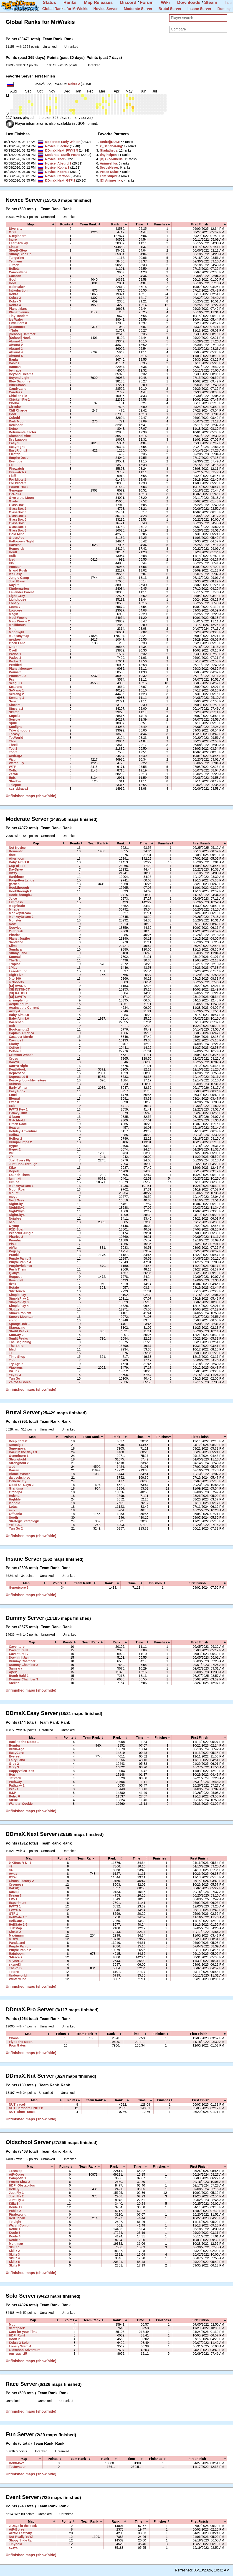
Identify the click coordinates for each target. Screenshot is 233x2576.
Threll (13, 745)
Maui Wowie (18, 617)
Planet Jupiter (19, 938)
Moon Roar (17, 1189)
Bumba (14, 1745)
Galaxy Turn (18, 1113)
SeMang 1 (16, 690)
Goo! (12, 279)
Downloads (188, 2)
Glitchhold (17, 1120)
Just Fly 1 (16, 2192)
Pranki (14, 1255)
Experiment (17, 1903)
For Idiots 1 (17, 479)
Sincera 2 (16, 708)
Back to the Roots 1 (24, 1742)
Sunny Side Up (20, 254)
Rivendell (16, 1280)
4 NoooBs (16, 982)
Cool (12, 414)
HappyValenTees (21, 1771)
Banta (13, 359)
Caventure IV (18, 1654)
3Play (13, 967)
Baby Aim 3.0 (19, 1018)
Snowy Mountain (21, 1316)
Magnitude (17, 906)
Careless (15, 392)
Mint (12, 628)
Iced (12, 559)
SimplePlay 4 (19, 1306)
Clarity (14, 1044)
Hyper (13, 1146)
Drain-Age (16, 1749)
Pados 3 (15, 661)
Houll (13, 552)
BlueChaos (17, 385)
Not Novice (17, 847)
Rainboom (17, 1953)
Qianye (14, 1273)
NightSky (16, 1204)
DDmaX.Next (54, 150)
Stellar (14, 1683)
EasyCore (16, 1753)
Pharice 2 (16, 1236)
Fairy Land (17, 1760)
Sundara (15, 949)
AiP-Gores (17, 2174)
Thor (60, 159)
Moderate (52, 142)
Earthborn (16, 877)
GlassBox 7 (17, 527)
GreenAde (16, 537)
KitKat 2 (15, 1932)
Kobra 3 (63, 167)
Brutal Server (169, 9)
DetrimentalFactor (22, 432)
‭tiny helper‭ (108, 155)
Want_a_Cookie (21, 1803)
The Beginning (20, 1342)
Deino (13, 428)
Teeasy (14, 734)
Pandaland (17, 1942)
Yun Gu (14, 1378)
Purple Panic (18, 1946)
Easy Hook (17, 1091)
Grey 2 (14, 1763)
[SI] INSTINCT (19, 989)
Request (15, 1276)
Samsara (15, 1668)
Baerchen (16, 1022)
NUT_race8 (17, 2104)
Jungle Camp (19, 577)
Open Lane (17, 643)
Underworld (18, 1975)
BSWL (13, 1877)
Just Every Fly (19, 1160)
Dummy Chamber (22, 1661)
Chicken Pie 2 (19, 399)
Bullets (14, 268)
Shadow (15, 781)
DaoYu (14, 1062)
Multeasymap (19, 636)
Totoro (14, 1972)
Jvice (13, 898)
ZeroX (13, 774)
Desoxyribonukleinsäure (27, 1080)
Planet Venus (19, 312)
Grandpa (15, 1492)
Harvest (15, 545)
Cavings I (16, 1040)
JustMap (15, 1928)
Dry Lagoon (18, 439)
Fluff (12, 476)
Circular (15, 407)
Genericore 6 (18, 1587)
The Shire (16, 1346)
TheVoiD (15, 1968)
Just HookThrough (23, 1164)
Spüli (13, 723)
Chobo (14, 403)
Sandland (16, 942)
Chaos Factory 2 (21, 1881)
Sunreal (15, 957)
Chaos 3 (15, 2038)
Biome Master (19, 1474)
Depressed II (18, 1076)
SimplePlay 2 (19, 1298)
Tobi (12, 1360)
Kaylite (14, 585)
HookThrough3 (20, 895)
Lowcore (15, 610)
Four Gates (17, 2045)
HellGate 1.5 (18, 1917)
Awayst (14, 1011)
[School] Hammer (22, 334)
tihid (12, 1349)
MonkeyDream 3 (21, 1186)
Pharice (14, 935)
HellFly (14, 2189)
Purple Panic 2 (20, 1950)
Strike (13, 1800)
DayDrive (16, 869)
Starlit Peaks (18, 1331)
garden (14, 884)
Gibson (14, 1116)
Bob (12, 1026)
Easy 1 (14, 443)
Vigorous (16, 1367)
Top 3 (13, 752)
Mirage (14, 909)
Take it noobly (19, 730)
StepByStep (18, 250)
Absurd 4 (16, 352)
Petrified (15, 665)
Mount (13, 1193)
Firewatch (16, 468)
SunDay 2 (16, 1335)
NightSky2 (17, 1207)
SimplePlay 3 (19, 1302)
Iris (11, 563)
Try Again (16, 1364)
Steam (210, 2)
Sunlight (15, 727)
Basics (14, 363)
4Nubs (14, 330)
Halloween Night (21, 541)
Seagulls (15, 683)
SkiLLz (14, 1309)
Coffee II (15, 1051)
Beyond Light (19, 377)
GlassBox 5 (17, 519)
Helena (14, 1496)
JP (11, 1156)
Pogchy (14, 1251)
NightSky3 (17, 1211)
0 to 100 (15, 978)
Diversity (15, 228)
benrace (15, 370)
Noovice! (15, 927)
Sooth (13, 1517)
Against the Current (24, 1007)
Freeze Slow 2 (19, 2182)
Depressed (17, 1073)
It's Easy (15, 574)
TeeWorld (16, 737)
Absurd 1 (64, 163)
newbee (15, 639)
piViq (13, 1247)
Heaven (14, 1127)
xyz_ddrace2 (18, 788)
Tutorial (14, 265)
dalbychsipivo (19, 1477)
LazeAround (18, 971)
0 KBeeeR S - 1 (20, 1863)
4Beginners (17, 236)
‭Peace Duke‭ (109, 172)
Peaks (13, 1789)
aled (12, 1466)
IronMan (15, 567)
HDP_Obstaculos (22, 2185)
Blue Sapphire (19, 381)
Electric (63, 146)
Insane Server (199, 9)
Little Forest (18, 323)
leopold (14, 1503)
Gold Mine (16, 534)
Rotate (14, 1287)
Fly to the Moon (21, 2042)
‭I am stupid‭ (108, 176)
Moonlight (16, 632)
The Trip (15, 960)
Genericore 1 (18, 1456)
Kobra (13, 294)
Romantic (16, 851)
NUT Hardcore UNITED (26, 2108)
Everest (14, 1756)
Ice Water (16, 319)
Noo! (12, 924)
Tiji (11, 1353)
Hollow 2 (15, 1138)
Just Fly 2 (16, 2196)
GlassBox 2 (17, 508)
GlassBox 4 (17, 516)
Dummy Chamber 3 (23, 1679)
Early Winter (70, 142)
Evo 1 (13, 1899)
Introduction (18, 290)
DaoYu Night (18, 1066)
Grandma (16, 1488)
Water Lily (16, 763)
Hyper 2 (15, 1149)
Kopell (14, 1171)
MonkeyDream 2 (21, 917)
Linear (13, 247)
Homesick (16, 548)
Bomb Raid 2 (18, 1675)
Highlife (15, 1499)
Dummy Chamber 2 (23, 1665)
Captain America (21, 1033)
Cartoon (63, 176)
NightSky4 (17, 1215)
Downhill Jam (19, 1657)
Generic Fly (17, 1481)
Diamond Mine (20, 436)
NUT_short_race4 (22, 2112)
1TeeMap (15, 2171)
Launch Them (19, 1175)
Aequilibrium (18, 1004)
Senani (14, 701)
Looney (14, 607)
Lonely (14, 603)
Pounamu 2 (17, 676)
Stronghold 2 (19, 1463)
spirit (13, 1320)
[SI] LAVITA (17, 996)
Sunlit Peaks (70, 155)
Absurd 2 (16, 345)
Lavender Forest (21, 592)
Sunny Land (18, 953)
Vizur (13, 759)
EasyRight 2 (18, 450)
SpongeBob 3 (19, 1324)
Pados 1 (15, 654)
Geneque (16, 490)
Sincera (14, 705)
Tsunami (15, 261)
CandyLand (17, 388)
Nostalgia (16, 1445)
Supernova (17, 1448)
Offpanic (15, 1514)
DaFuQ (14, 1888)
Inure (13, 239)
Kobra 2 (74, 84)
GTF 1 (70, 180)
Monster (15, 920)
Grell (12, 232)
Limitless (16, 902)
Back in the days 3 (23, 1452)
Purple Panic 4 (20, 1262)
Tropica (14, 964)
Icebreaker (17, 287)
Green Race (18, 1124)
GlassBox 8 (17, 530)
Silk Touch (17, 1291)
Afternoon (16, 858)
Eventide (15, 461)
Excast (14, 1102)
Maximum (16, 1935)
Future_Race (18, 487)
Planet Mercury (20, 668)
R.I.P (12, 1793)
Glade (13, 501)
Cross (13, 1058)
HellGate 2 (17, 1921)
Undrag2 (15, 756)
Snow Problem (20, 1313)
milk (12, 1510)
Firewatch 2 (17, 472)
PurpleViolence (20, 1266)
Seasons (15, 687)
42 (11, 1866)
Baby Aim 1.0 (19, 862)
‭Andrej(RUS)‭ (109, 142)
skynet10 (16, 1961)
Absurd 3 (16, 348)
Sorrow (14, 719)
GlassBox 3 (17, 512)
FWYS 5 (72, 150)
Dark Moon (17, 421)
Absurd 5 (16, 356)
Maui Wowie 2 (19, 621)
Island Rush (18, 570)
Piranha (15, 1240)
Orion (13, 647)
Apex (13, 1672)
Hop (12, 1774)
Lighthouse (17, 599)
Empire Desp (18, 457)
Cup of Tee (17, 866)
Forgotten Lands (21, 880)
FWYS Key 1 (18, 1109)
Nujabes (15, 1218)
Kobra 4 (15, 305)
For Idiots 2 (17, 483)
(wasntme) (17, 327)
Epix (12, 777)
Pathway (15, 1782)
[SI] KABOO (18, 993)
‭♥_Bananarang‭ (111, 146)
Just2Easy (17, 581)
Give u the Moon (21, 497)
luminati (15, 1178)
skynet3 (15, 1964)
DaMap (14, 1892)
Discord (128, 2)
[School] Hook (19, 337)
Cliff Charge (18, 410)
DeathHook (17, 1069)
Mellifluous (17, 625)
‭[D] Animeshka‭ (111, 180)
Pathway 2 (17, 1785)
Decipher (16, 425)
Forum (147, 2)
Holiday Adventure (23, 1131)
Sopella (14, 716)
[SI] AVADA (17, 986)
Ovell (13, 650)
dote (12, 855)
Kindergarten (19, 588)
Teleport (15, 785)
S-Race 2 (15, 1957)
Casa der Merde (21, 1036)
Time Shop (17, 1356)
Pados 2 (15, 657)
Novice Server (106, 9)
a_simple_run (19, 1000)
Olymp (14, 1226)
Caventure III (18, 1650)
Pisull (13, 1244)
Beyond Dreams (21, 374)
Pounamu (16, 672)
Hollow (14, 1135)
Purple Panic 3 (20, 1258)
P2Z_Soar (16, 1229)
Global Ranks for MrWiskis (65, 9)
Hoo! (12, 283)
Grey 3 (14, 1767)
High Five (16, 975)
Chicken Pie (18, 396)
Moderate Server (138, 9)
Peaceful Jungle (21, 1233)
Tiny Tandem (18, 316)
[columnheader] (31, 224)
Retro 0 (14, 1796)
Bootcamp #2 (19, 1029)
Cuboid (14, 417)
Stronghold (17, 1459)
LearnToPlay (18, 243)
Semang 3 (16, 697)
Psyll (12, 679)
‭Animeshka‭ (108, 163)
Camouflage (18, 272)
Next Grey (16, 1200)
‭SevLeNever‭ (109, 167)
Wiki (165, 2)
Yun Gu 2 (16, 1528)
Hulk (12, 556)
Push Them (17, 1269)
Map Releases (98, 2)
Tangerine (16, 258)
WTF (12, 767)
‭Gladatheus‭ (108, 150)
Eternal (14, 1098)
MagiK (13, 614)
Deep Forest (18, 1441)
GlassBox (16, 505)
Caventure (17, 1646)
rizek (12, 1284)
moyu (13, 1196)
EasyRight (17, 447)
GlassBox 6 (17, 523)
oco (12, 1222)
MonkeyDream (20, 913)
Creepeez (16, 1884)
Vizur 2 (14, 1371)
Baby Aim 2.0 (19, 1015)
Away (13, 1873)
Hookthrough (19, 887)
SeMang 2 (16, 694)
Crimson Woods (21, 1055)
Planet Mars (18, 308)
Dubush (15, 1084)
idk (11, 1153)
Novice (50, 146)
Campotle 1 (17, 2178)
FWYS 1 (15, 1906)
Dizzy (13, 873)
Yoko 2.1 (15, 1525)
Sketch (14, 712)
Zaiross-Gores (19, 1382)
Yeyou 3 (15, 1375)
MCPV (13, 1939)
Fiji (11, 465)
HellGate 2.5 (18, 1924)
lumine (14, 1182)
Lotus (13, 1506)
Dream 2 (15, 1895)
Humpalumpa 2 (20, 1142)
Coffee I (15, 1047)
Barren (14, 1470)
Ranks (70, 2)
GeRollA (15, 494)
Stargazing (17, 1327)
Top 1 (13, 748)
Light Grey (17, 596)
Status (49, 2)
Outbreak (16, 931)
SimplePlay (17, 1295)
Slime (13, 946)
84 (11, 1870)
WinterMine (17, 1979)
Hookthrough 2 (20, 891)
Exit (12, 1106)
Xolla (13, 770)
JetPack (15, 1778)
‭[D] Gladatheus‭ (111, 159)
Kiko (12, 1167)
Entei (13, 1095)
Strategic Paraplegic (24, 1521)
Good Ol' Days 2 (21, 1485)
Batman (15, 367)
